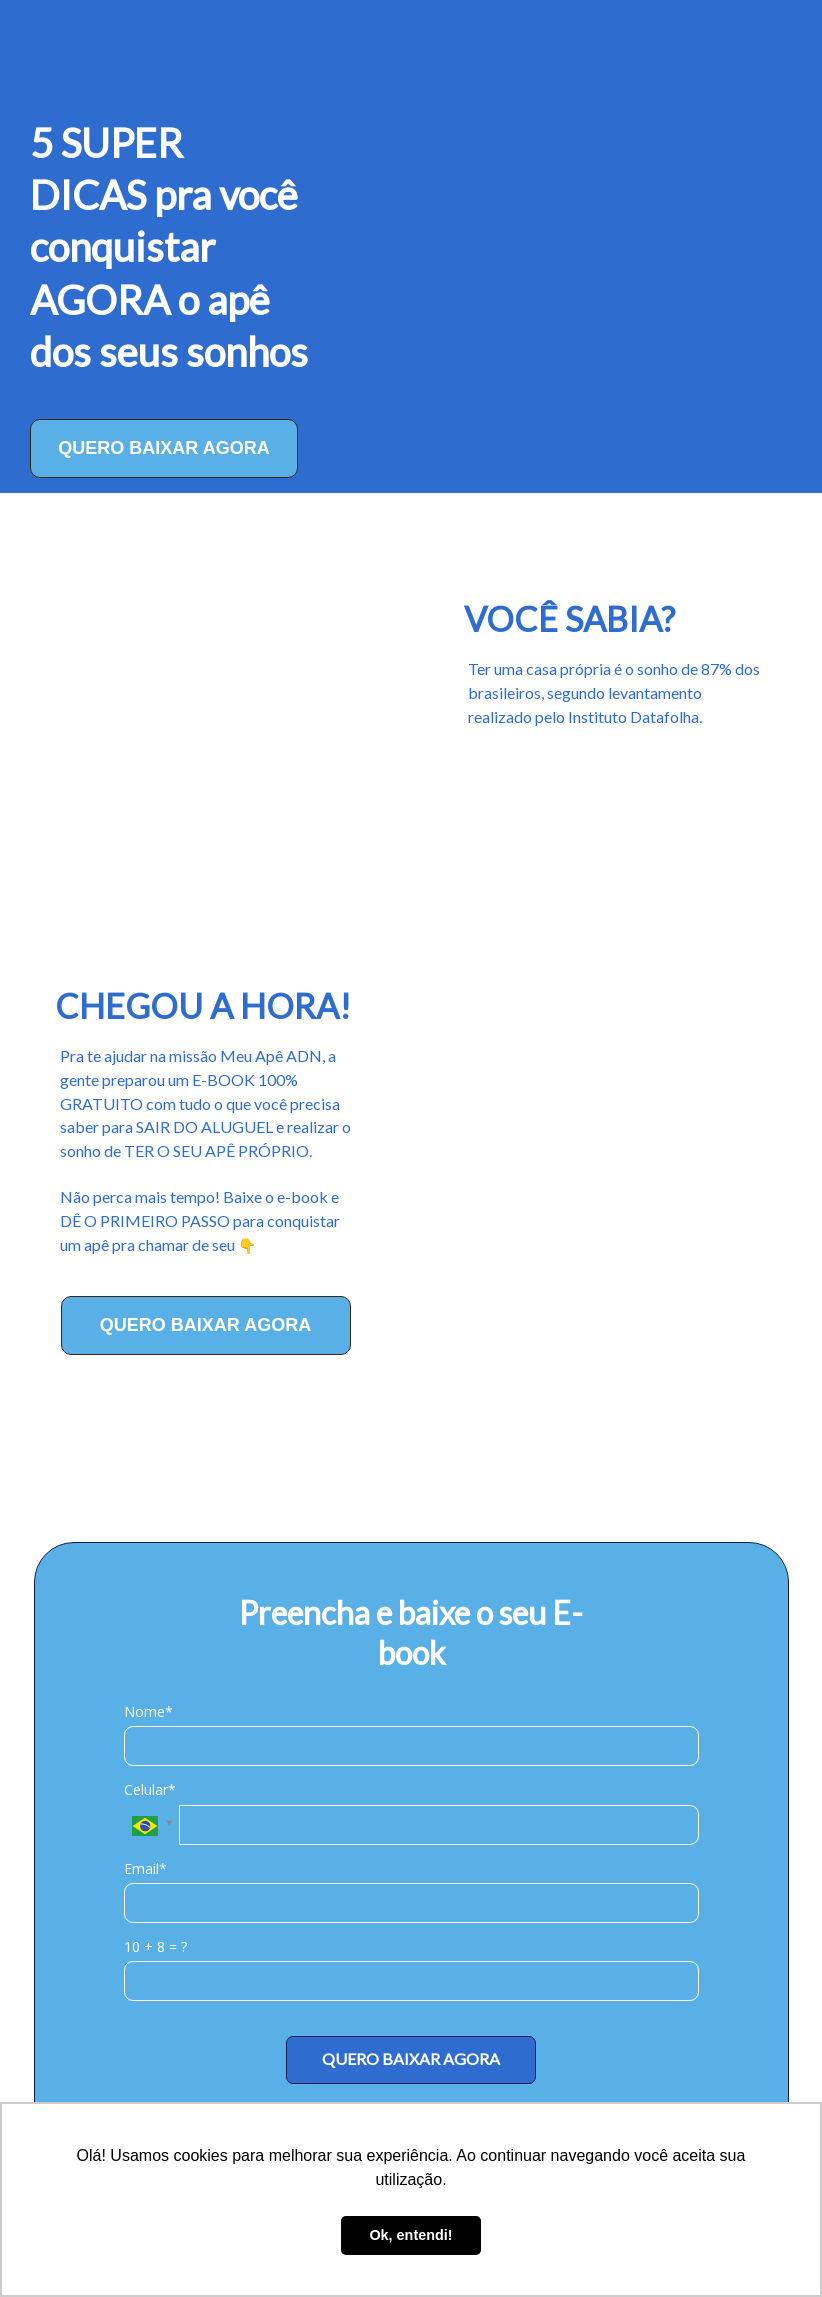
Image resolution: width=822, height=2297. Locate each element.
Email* (145, 1869)
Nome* (148, 1712)
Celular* (150, 1790)
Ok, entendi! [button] (410, 2235)
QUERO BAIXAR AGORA (163, 448)
